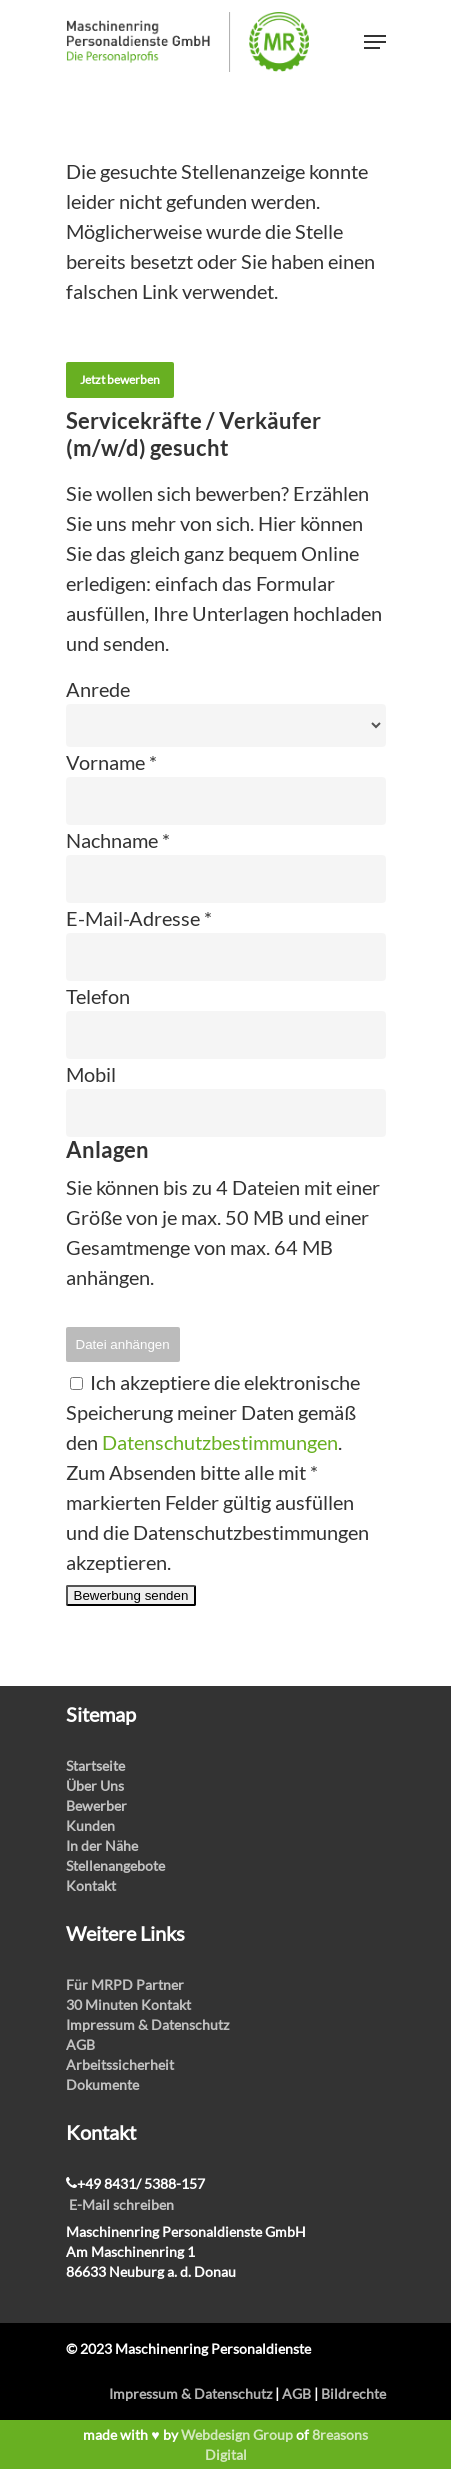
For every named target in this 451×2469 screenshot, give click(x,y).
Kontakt (91, 1885)
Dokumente (102, 2084)
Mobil (91, 1074)
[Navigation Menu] (375, 42)
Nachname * (118, 840)
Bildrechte (353, 2393)
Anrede (98, 689)
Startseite (95, 1765)
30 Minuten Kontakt (128, 2004)
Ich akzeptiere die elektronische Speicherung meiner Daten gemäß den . (213, 1412)
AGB (80, 2044)
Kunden (90, 1825)
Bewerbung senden (131, 1595)
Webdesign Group (237, 2434)
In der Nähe (102, 1845)
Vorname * (111, 762)
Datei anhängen (123, 1344)
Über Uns (95, 1785)
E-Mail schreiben (121, 2204)
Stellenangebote (115, 1865)
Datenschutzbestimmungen (220, 1442)
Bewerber (96, 1805)
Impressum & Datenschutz (147, 2024)
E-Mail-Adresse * (139, 918)
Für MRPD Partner (125, 1984)
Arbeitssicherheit (120, 2064)
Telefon (98, 996)
